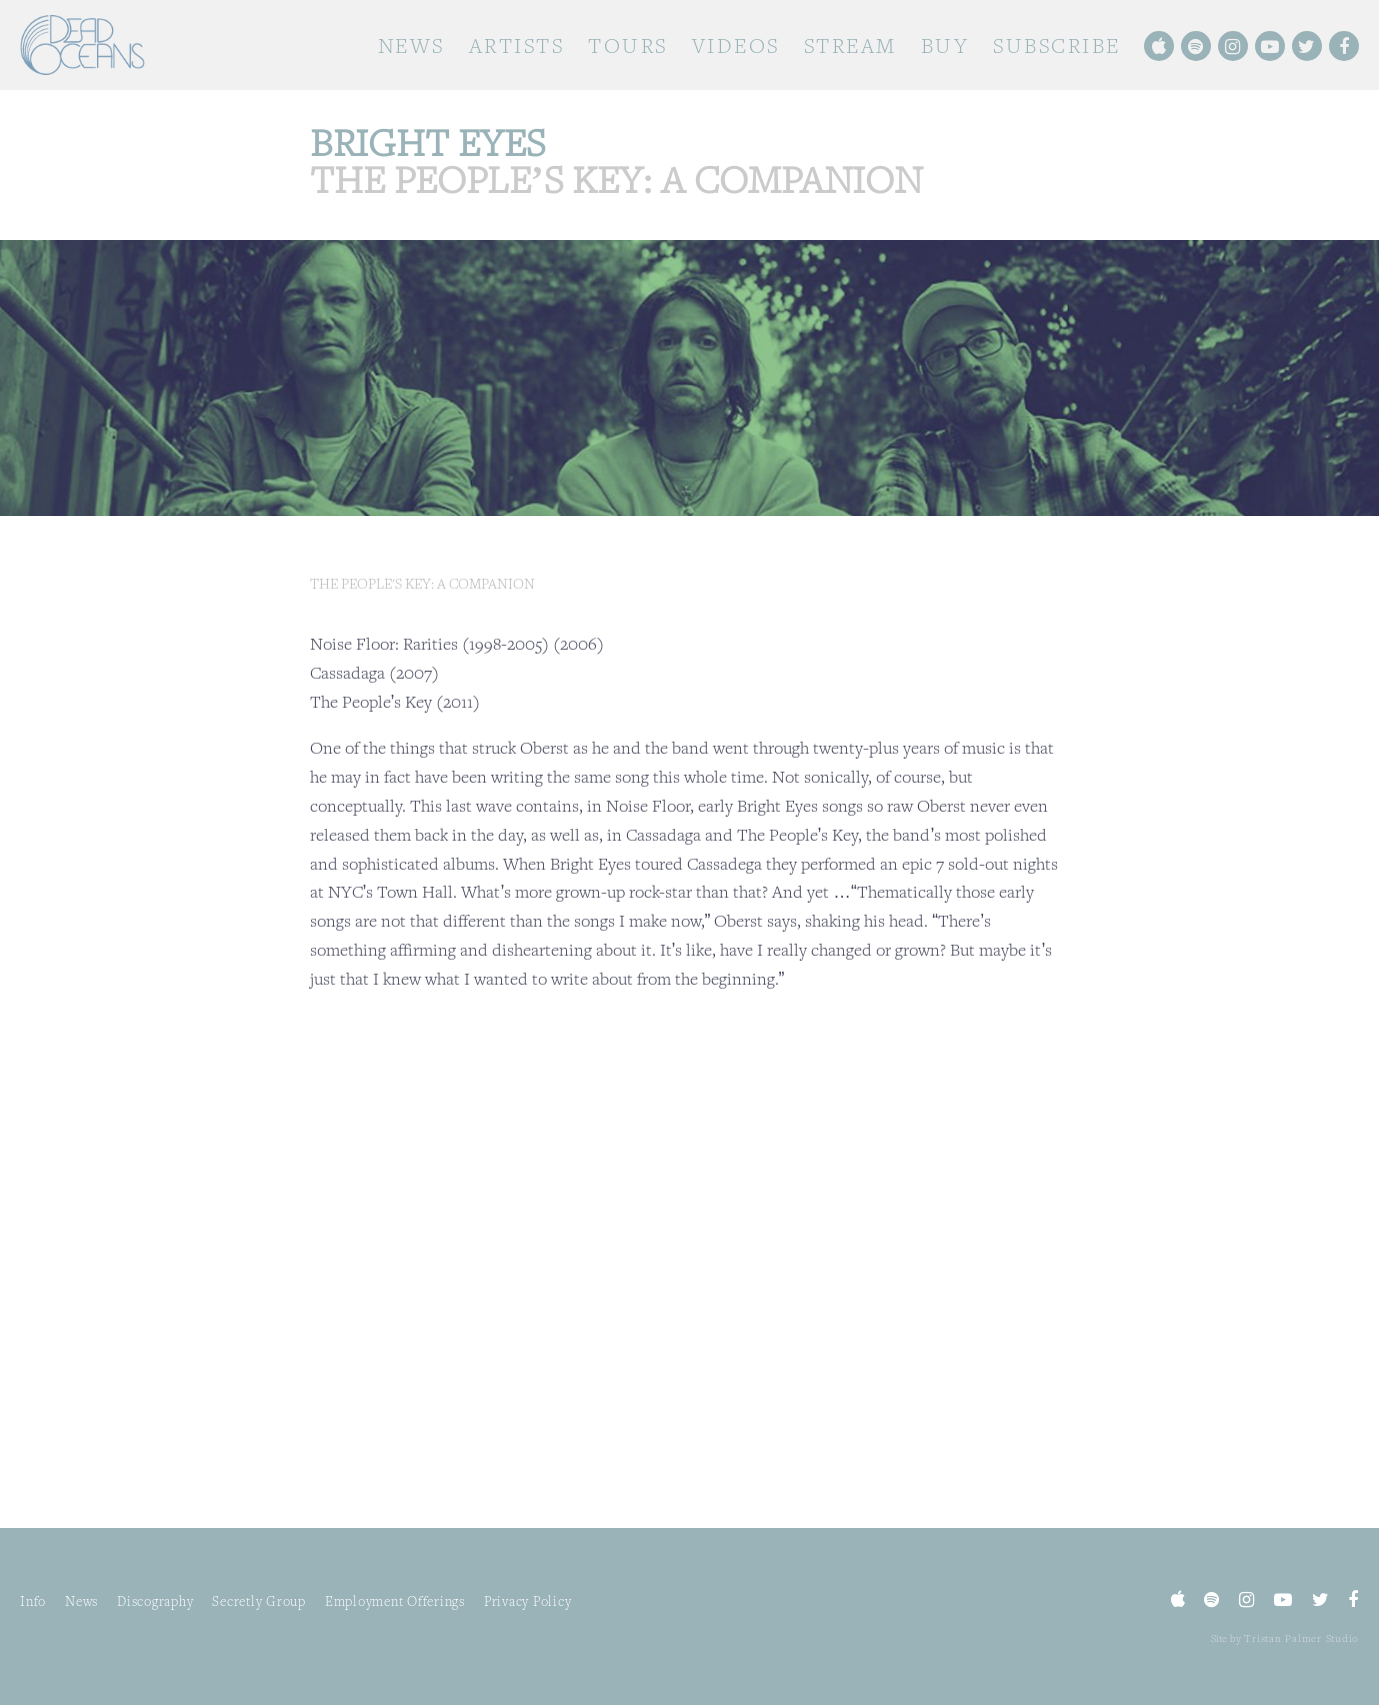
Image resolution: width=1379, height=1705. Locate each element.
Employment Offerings (395, 1601)
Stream (850, 45)
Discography (155, 1601)
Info (33, 1601)
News (411, 45)
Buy (945, 45)
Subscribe (1057, 45)
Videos (736, 45)
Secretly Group (259, 1601)
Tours (628, 45)
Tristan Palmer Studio (1301, 1638)
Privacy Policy (528, 1601)
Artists (517, 45)
